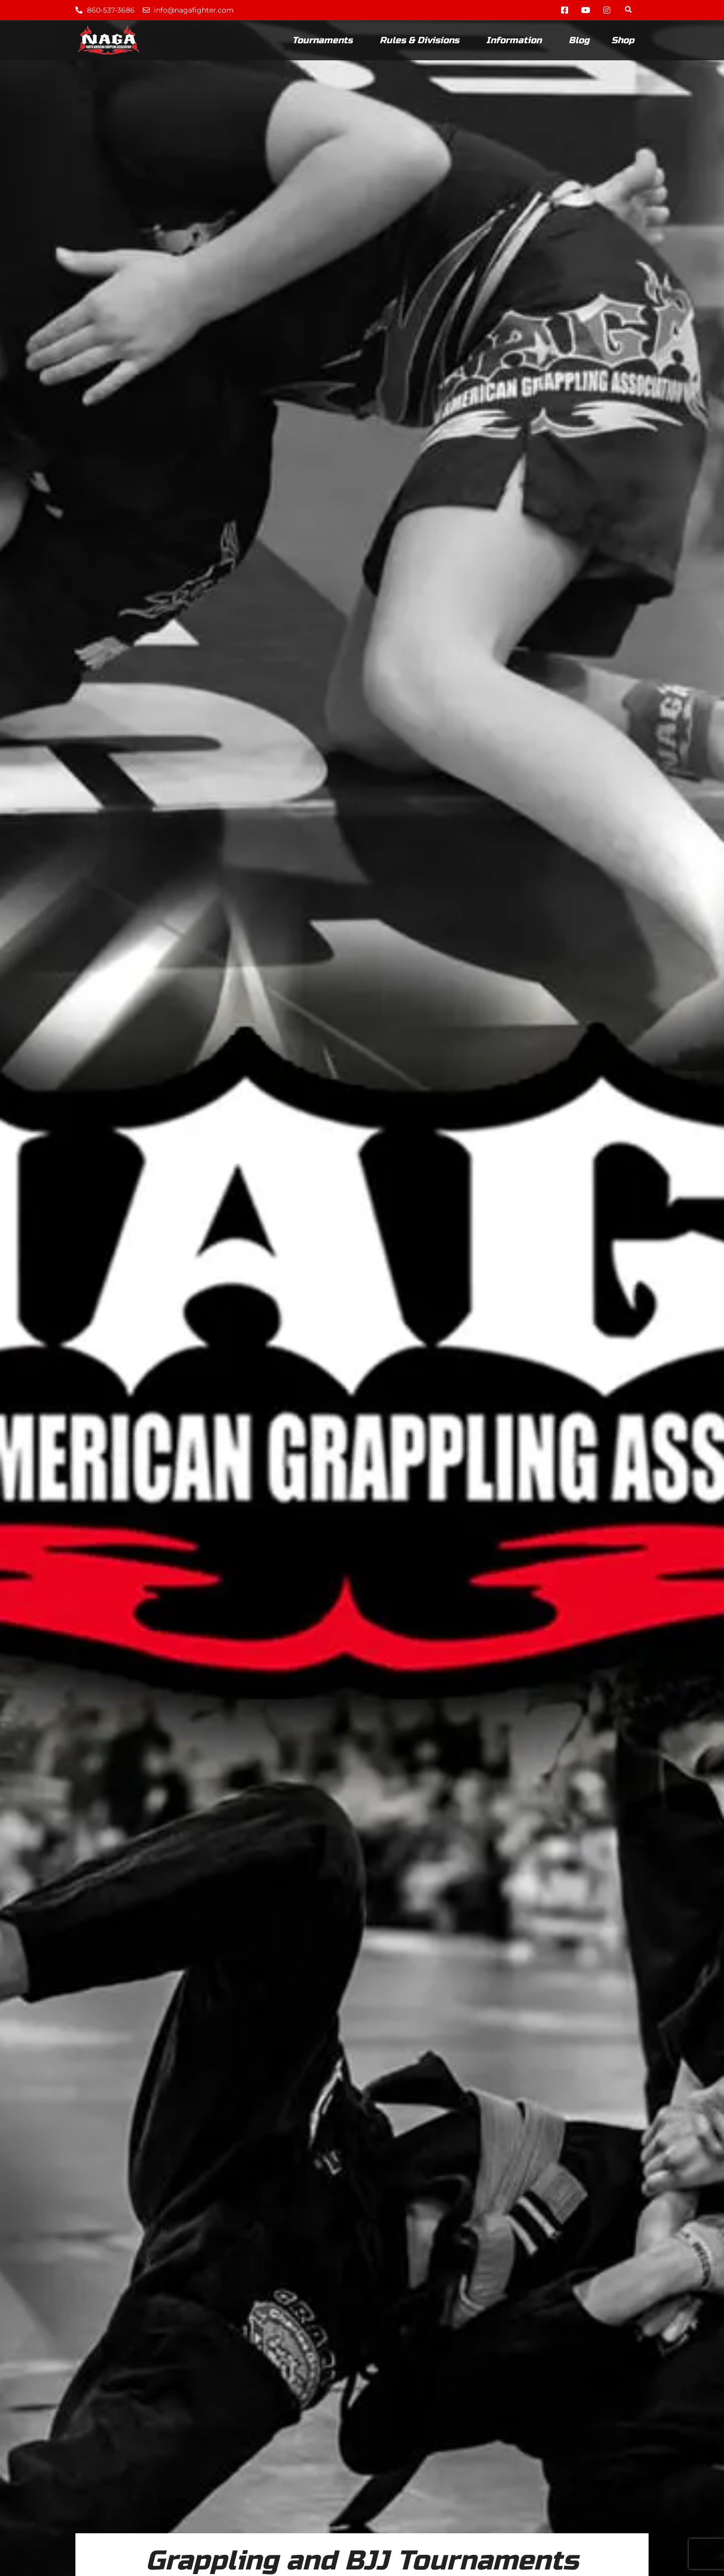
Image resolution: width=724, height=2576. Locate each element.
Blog (579, 40)
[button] (628, 10)
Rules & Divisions (422, 40)
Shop (622, 40)
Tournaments (324, 40)
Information (516, 40)
